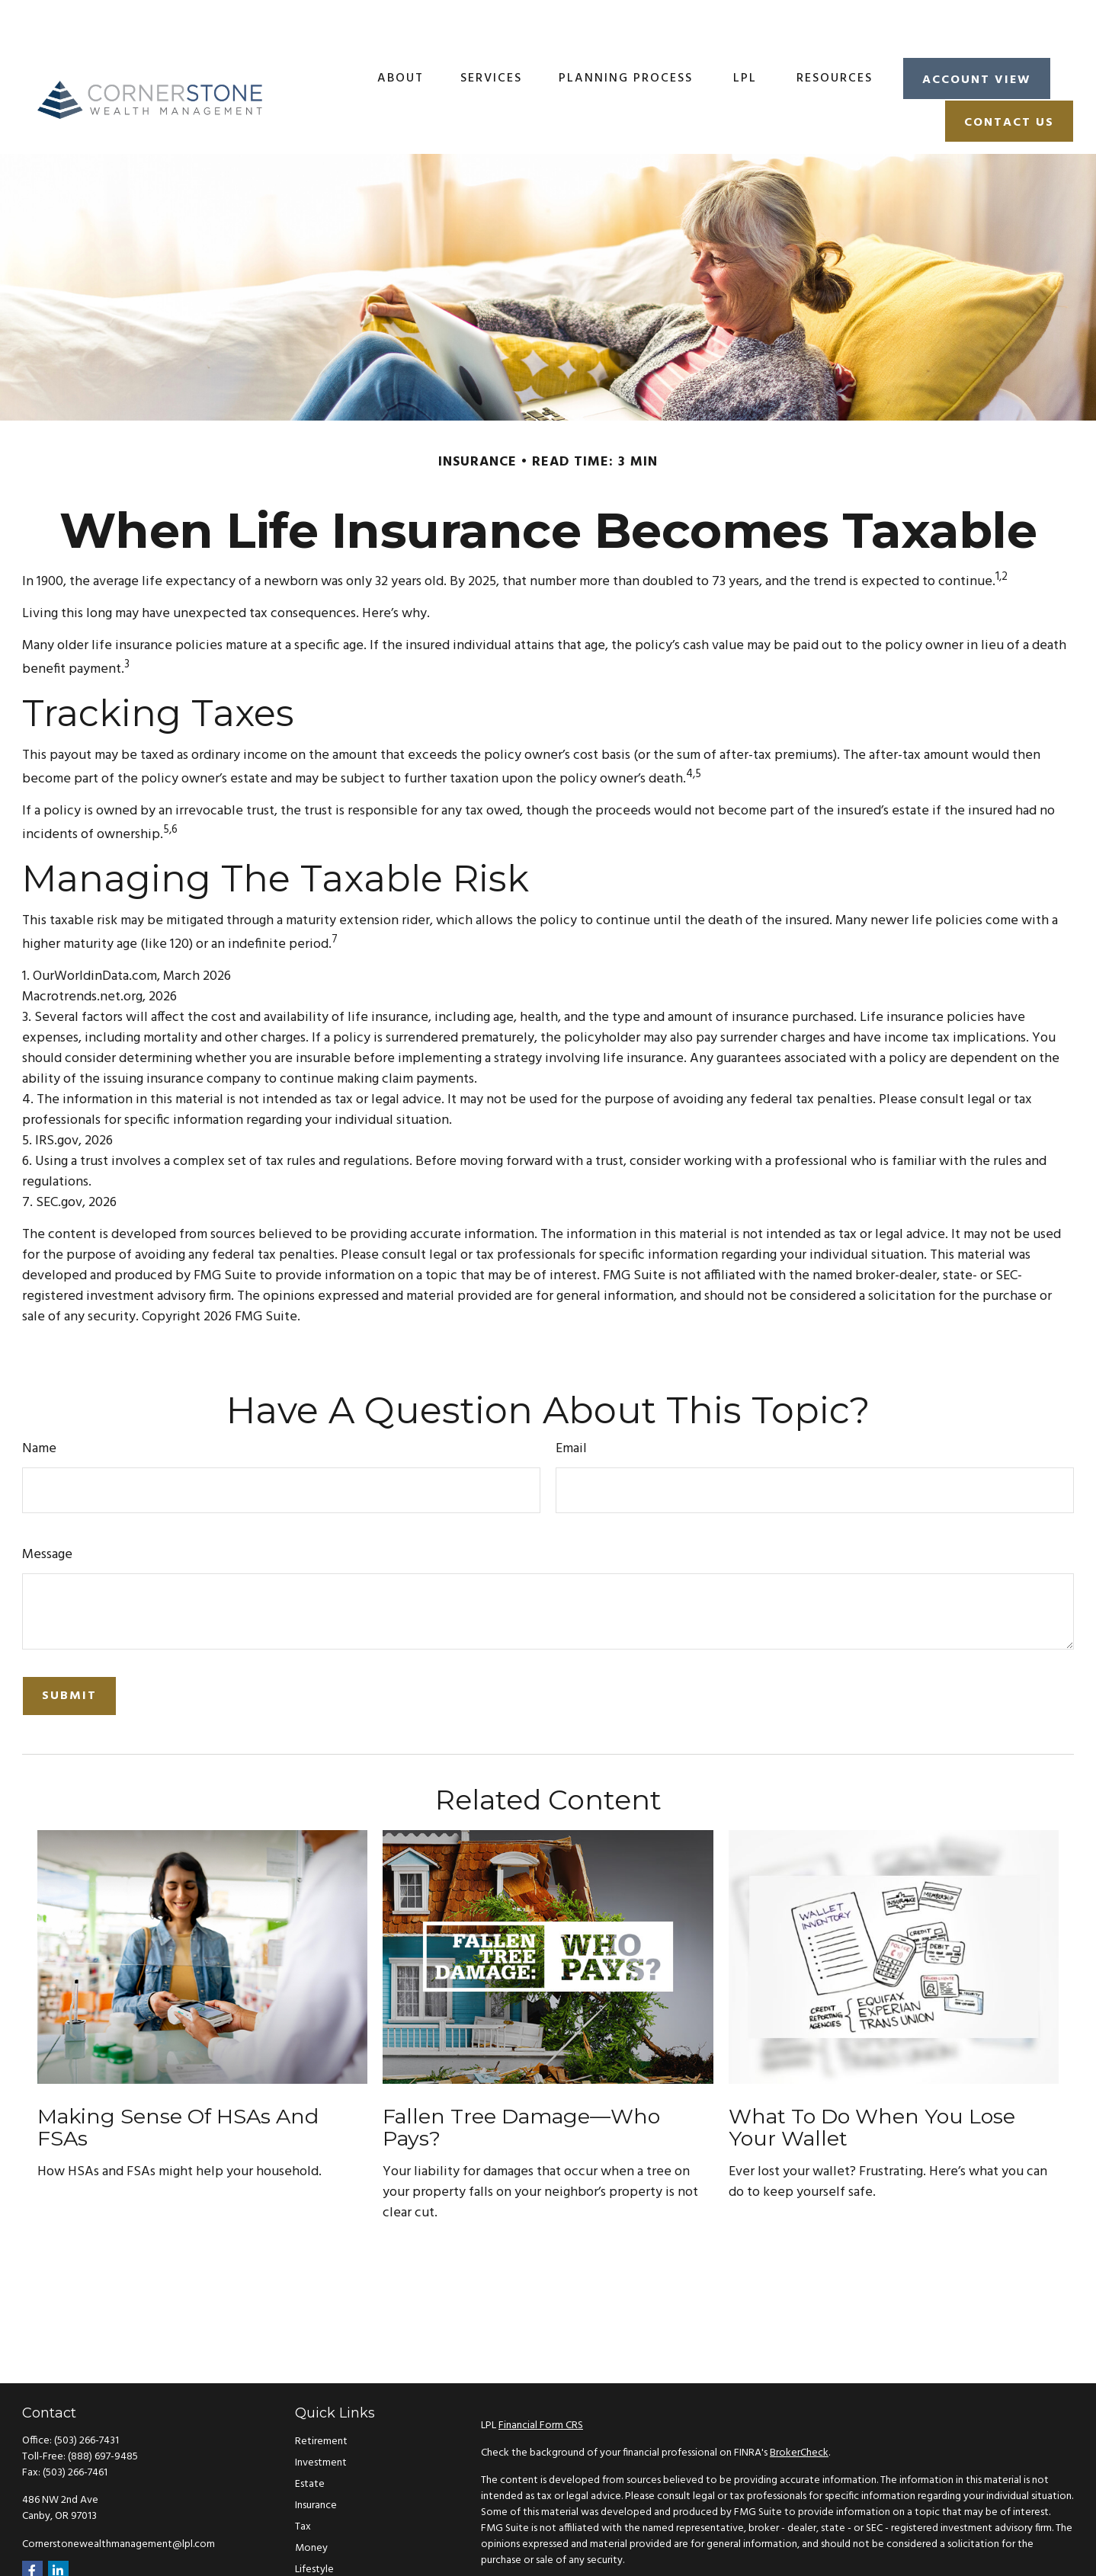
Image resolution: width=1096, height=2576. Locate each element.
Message (47, 1510)
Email (571, 1404)
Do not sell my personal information (846, 2559)
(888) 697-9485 (103, 2412)
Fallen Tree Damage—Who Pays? (521, 2083)
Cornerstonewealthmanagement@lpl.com (118, 2499)
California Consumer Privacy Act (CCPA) (943, 2543)
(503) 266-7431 (86, 2396)
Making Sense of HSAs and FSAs (178, 2083)
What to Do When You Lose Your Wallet (872, 2083)
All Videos (318, 2567)
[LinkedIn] (58, 2526)
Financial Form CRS (540, 2380)
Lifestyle (314, 2524)
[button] (400, 33)
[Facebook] (32, 2526)
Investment (321, 2418)
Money (311, 2503)
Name (39, 1404)
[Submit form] (69, 1651)
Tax (303, 2482)
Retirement (321, 2396)
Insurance (316, 2460)
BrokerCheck (799, 2408)
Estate (310, 2439)
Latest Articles (328, 2546)
